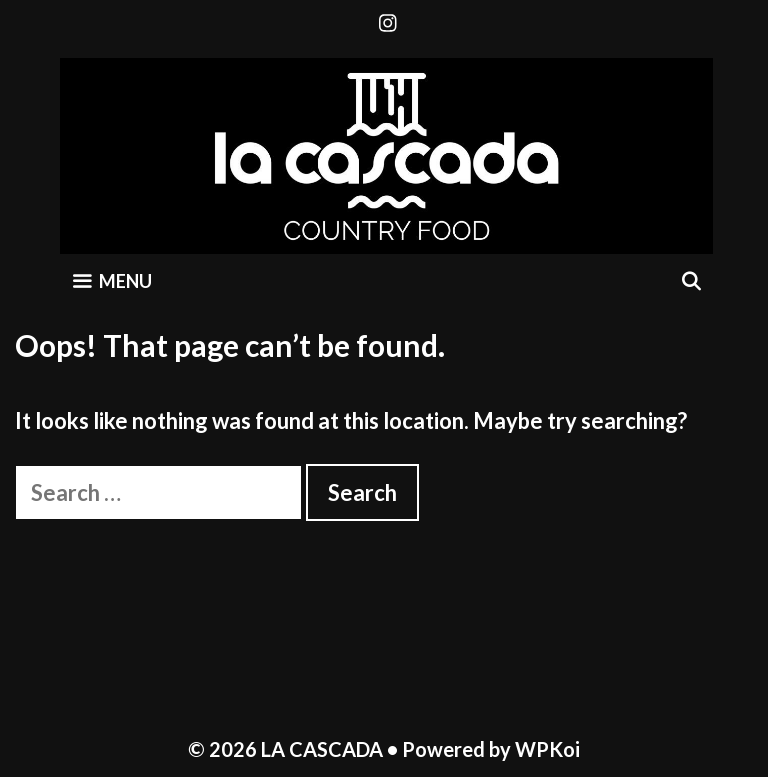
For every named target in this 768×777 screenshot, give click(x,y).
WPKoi (547, 749)
